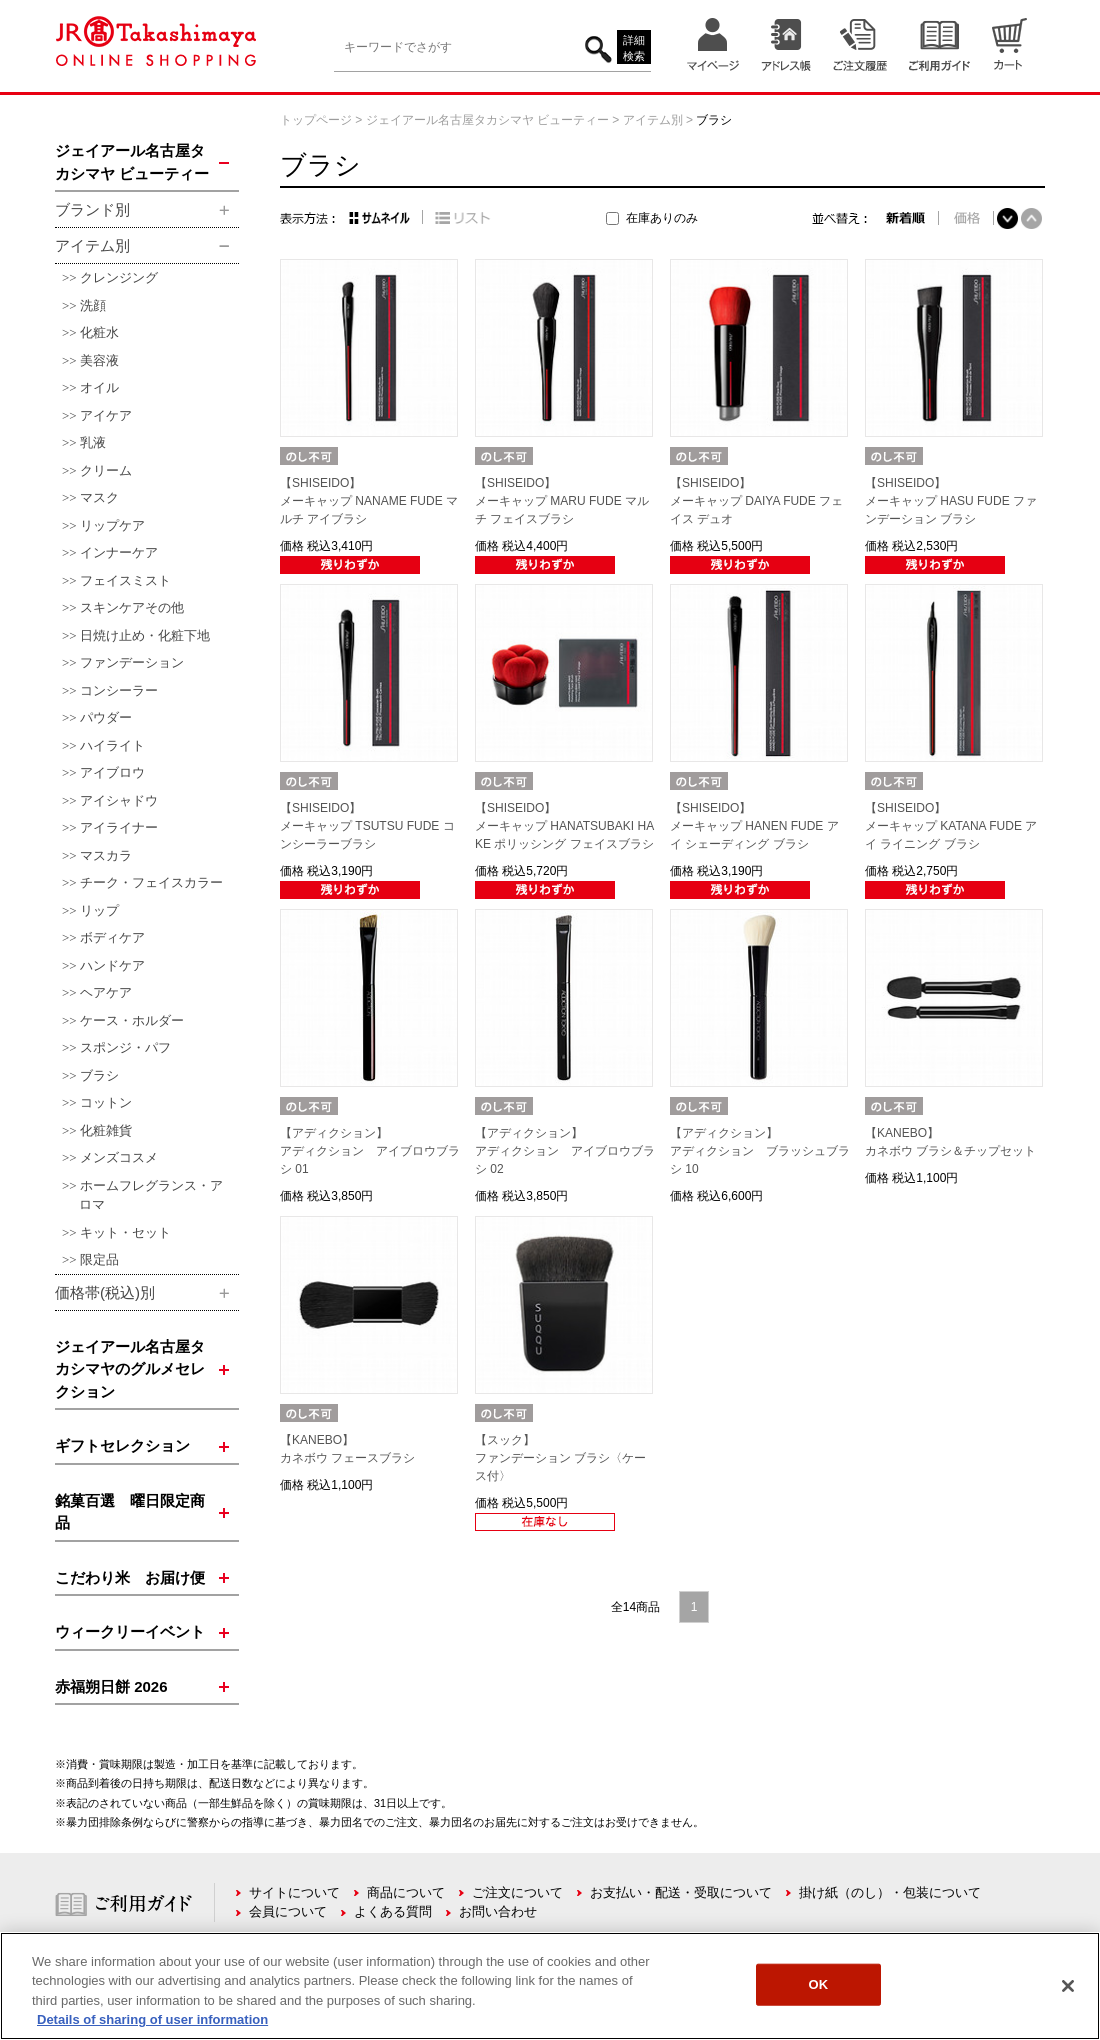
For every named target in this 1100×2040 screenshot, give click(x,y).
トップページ (316, 120)
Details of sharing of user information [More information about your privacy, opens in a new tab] (152, 2019)
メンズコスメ (119, 1157)
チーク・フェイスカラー (151, 882)
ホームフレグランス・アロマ (151, 1195)
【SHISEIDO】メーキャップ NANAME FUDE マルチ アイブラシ (369, 501)
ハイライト (112, 745)
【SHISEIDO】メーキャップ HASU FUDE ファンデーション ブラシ (951, 501)
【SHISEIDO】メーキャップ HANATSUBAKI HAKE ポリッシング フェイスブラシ (564, 826)
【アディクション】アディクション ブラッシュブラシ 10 (760, 1151)
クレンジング (119, 277)
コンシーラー (119, 690)
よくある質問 (393, 1911)
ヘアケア (106, 992)
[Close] (1068, 1986)
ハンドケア (112, 965)
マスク (99, 497)
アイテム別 (653, 120)
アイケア (106, 415)
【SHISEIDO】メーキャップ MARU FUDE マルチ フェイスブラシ (562, 501)
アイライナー (119, 827)
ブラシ (99, 1075)
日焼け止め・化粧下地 (145, 635)
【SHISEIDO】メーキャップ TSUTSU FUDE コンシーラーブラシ (367, 826)
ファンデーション (132, 662)
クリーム (106, 470)
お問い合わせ (498, 1911)
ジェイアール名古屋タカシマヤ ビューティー (487, 120)
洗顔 (93, 305)
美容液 (99, 360)
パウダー (106, 717)
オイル (99, 387)
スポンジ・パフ (125, 1047)
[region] (550, 1986)
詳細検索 (634, 48)
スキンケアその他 (132, 607)
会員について (288, 1911)
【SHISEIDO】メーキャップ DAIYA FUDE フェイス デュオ (756, 501)
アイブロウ (112, 772)
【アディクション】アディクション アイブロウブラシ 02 (565, 1151)
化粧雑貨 (106, 1130)
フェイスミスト (125, 580)
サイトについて (294, 1892)
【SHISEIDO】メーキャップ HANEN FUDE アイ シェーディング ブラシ (754, 826)
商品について (406, 1892)
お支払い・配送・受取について (681, 1892)
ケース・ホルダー (132, 1020)
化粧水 (99, 332)
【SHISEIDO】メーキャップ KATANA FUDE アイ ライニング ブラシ (951, 826)
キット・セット (125, 1232)
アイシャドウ (119, 800)
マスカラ (106, 855)
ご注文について (517, 1892)
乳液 (93, 442)
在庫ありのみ (662, 218)
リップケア (112, 525)
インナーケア (119, 552)
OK (819, 1984)
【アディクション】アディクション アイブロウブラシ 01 (370, 1151)
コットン (106, 1102)
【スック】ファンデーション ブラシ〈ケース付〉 (560, 1458)
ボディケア (112, 937)
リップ (99, 910)
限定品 (99, 1259)
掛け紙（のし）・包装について (890, 1892)
